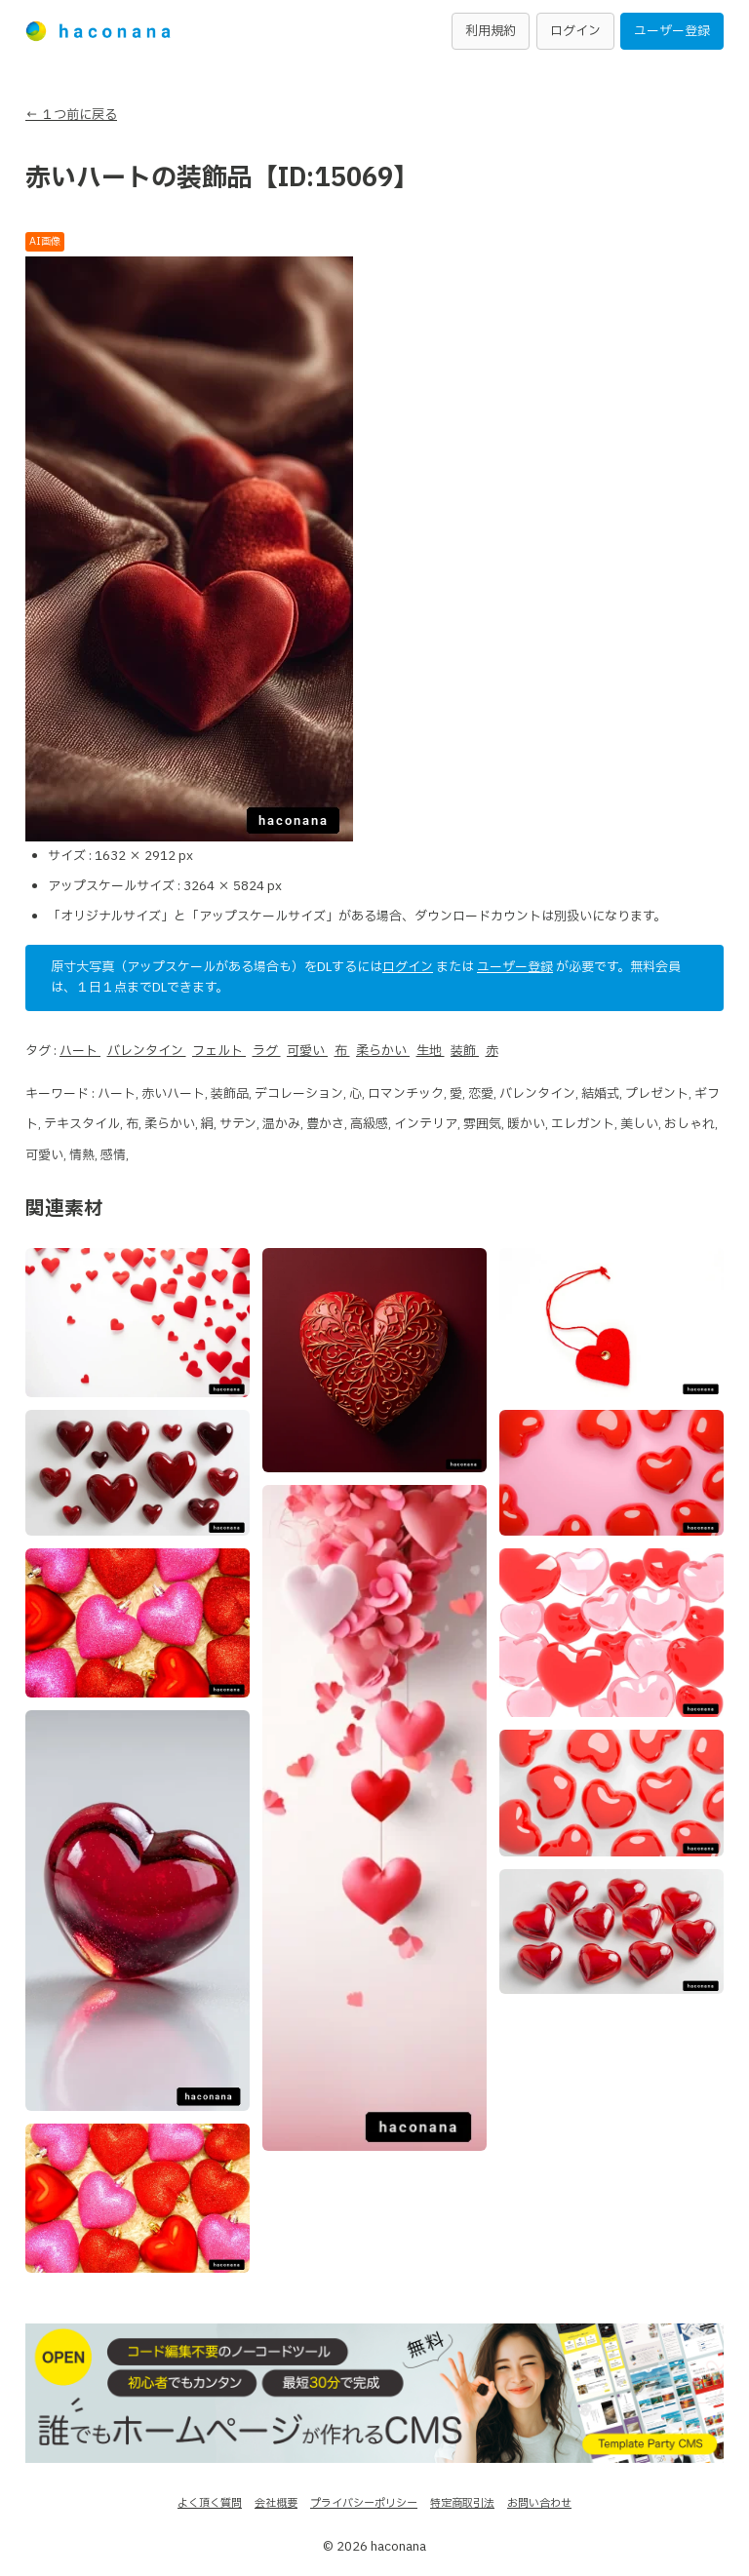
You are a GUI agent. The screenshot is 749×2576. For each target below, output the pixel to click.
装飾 (465, 1051)
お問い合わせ (539, 2503)
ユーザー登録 (672, 31)
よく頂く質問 (209, 2503)
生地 (430, 1051)
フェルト (219, 1051)
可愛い (307, 1051)
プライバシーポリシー (363, 2503)
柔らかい (383, 1051)
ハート (79, 1051)
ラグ (267, 1051)
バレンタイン (146, 1051)
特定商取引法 (462, 2503)
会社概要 (276, 2503)
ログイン (575, 31)
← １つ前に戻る (71, 115)
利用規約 (490, 31)
